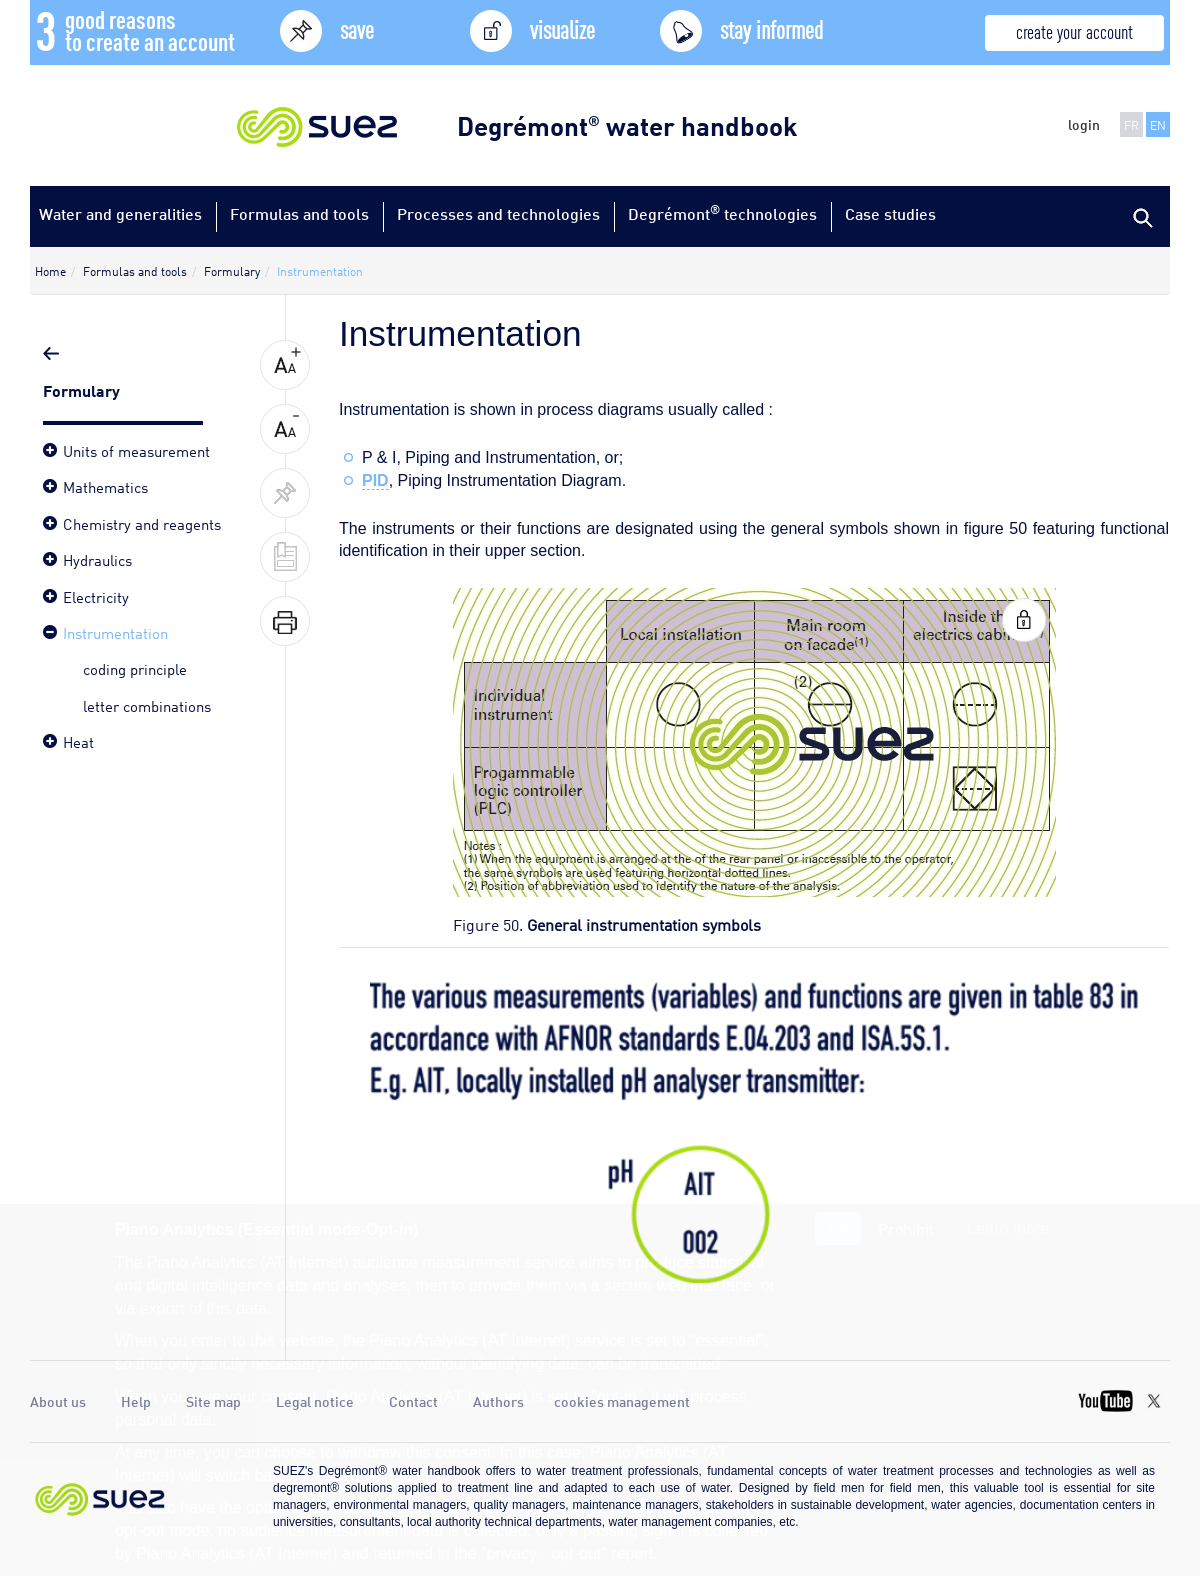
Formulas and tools (299, 213)
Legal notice (315, 1401)
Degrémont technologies (722, 212)
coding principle (135, 668)
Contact (413, 1401)
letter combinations (147, 705)
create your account (1074, 30)
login (1084, 124)
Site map (213, 1401)
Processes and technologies (498, 213)
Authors (498, 1401)
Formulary (83, 389)
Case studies (890, 213)
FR (1131, 124)
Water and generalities (120, 213)
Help (136, 1401)
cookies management (622, 1401)
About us (58, 1401)
